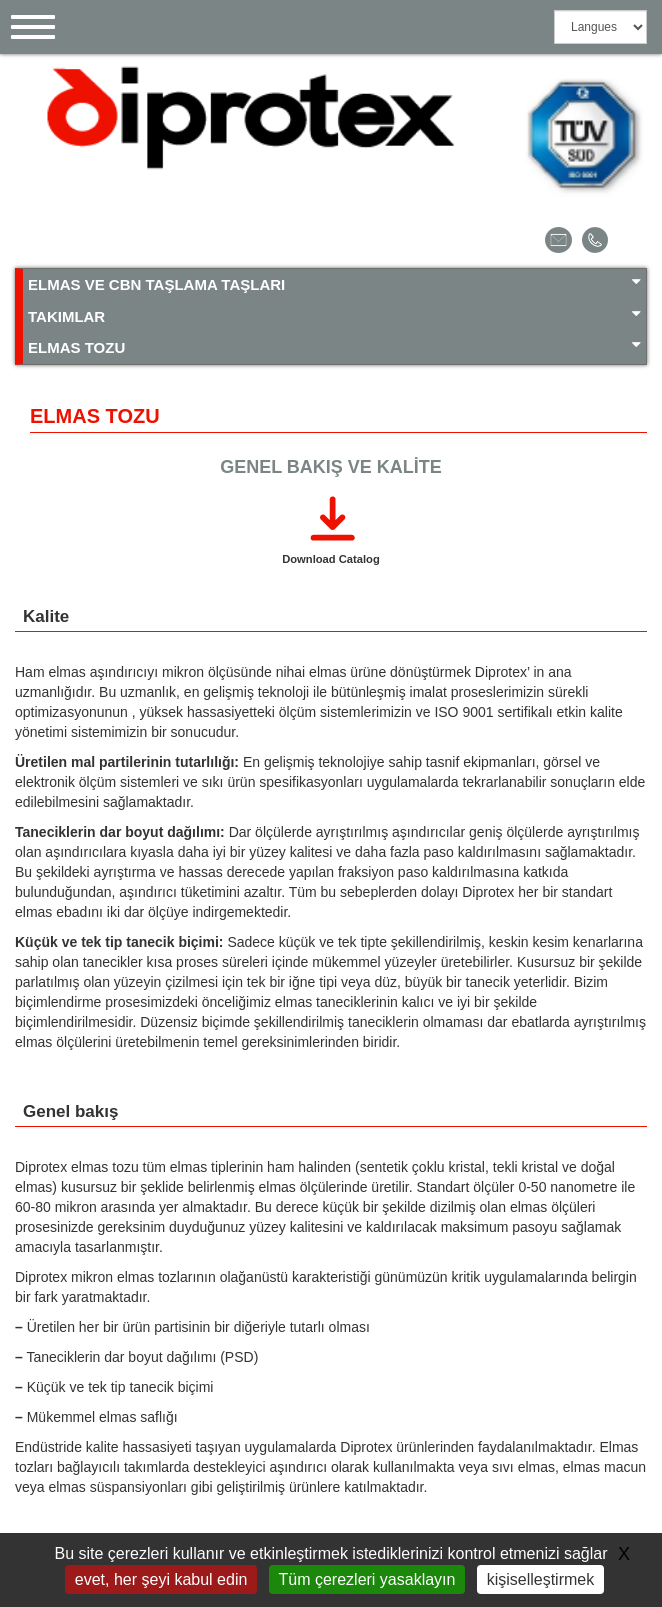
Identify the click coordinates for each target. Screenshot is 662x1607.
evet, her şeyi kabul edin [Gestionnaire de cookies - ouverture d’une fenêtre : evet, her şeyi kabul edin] (161, 1579)
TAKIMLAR (334, 315)
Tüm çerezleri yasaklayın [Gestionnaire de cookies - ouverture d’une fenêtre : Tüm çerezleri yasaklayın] (367, 1579)
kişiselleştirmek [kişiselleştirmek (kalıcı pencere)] (541, 1579)
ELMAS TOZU (334, 346)
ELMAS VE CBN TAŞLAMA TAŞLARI (334, 283)
